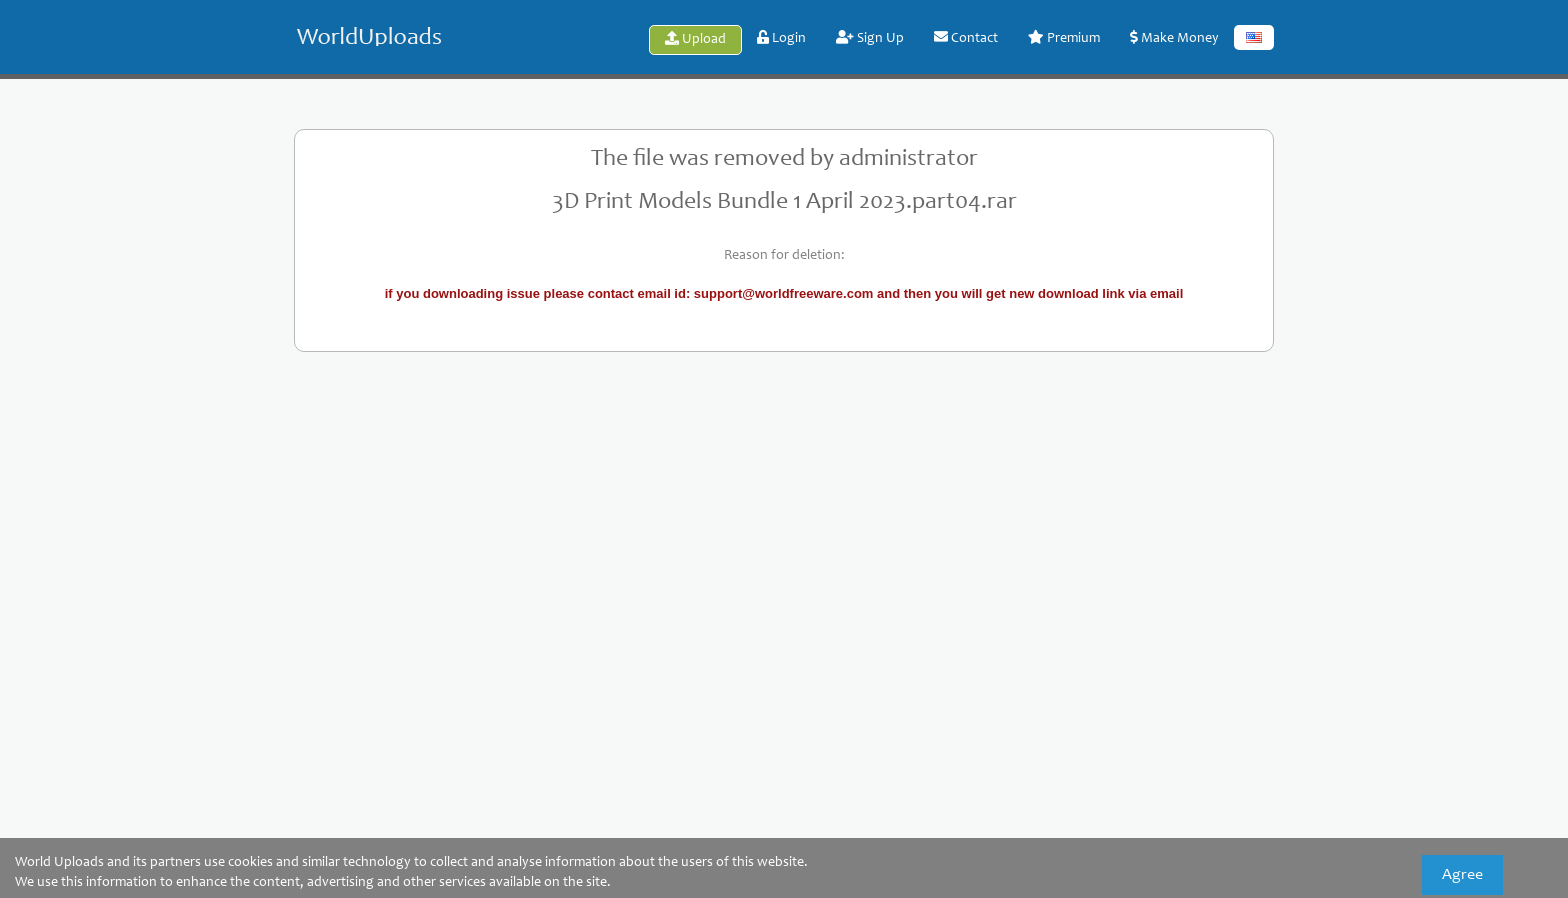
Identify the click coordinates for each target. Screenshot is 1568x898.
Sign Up (870, 38)
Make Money (1174, 38)
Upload (695, 39)
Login (781, 38)
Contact (966, 38)
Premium (1064, 38)
